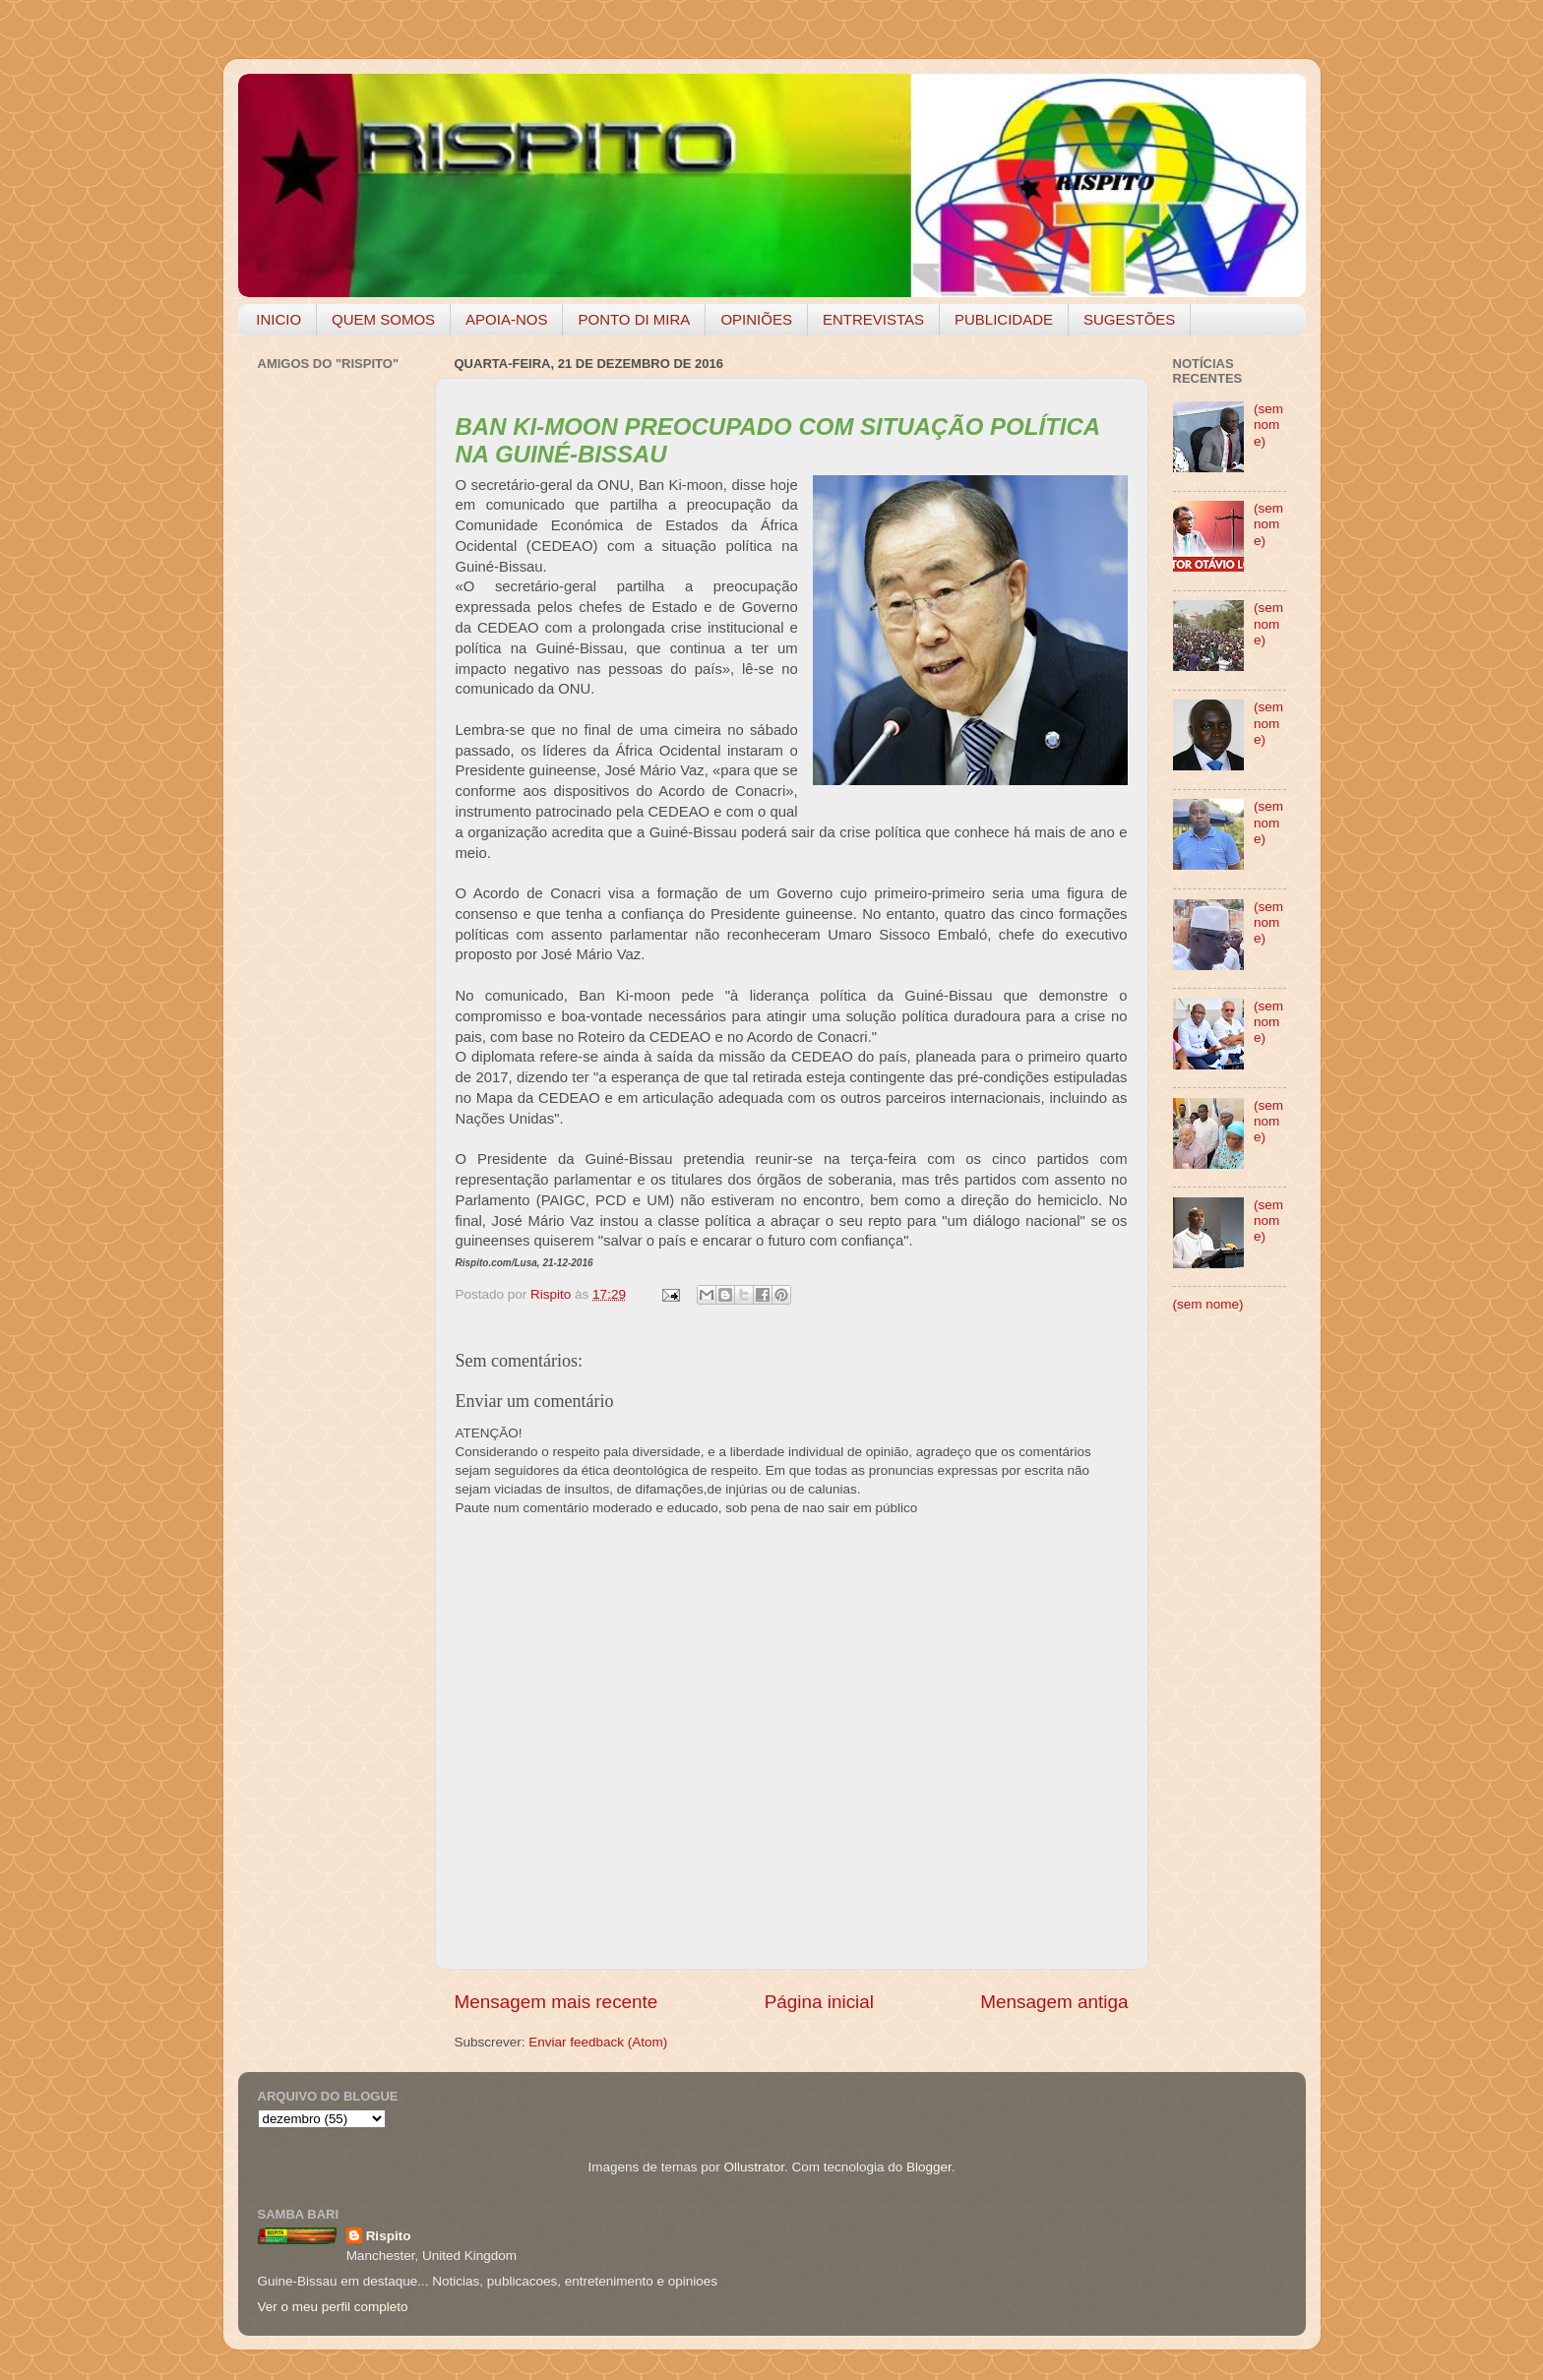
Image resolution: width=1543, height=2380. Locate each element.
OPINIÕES (756, 319)
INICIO (278, 319)
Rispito (388, 2235)
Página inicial (819, 2001)
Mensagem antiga (1054, 2001)
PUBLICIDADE (1004, 319)
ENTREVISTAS (873, 319)
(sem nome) (1268, 424)
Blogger (929, 2167)
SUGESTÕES (1129, 319)
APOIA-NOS (506, 319)
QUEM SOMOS (383, 319)
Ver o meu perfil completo (333, 2306)
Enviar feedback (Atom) (597, 2042)
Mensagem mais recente (556, 2001)
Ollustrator (754, 2167)
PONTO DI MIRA (634, 319)
